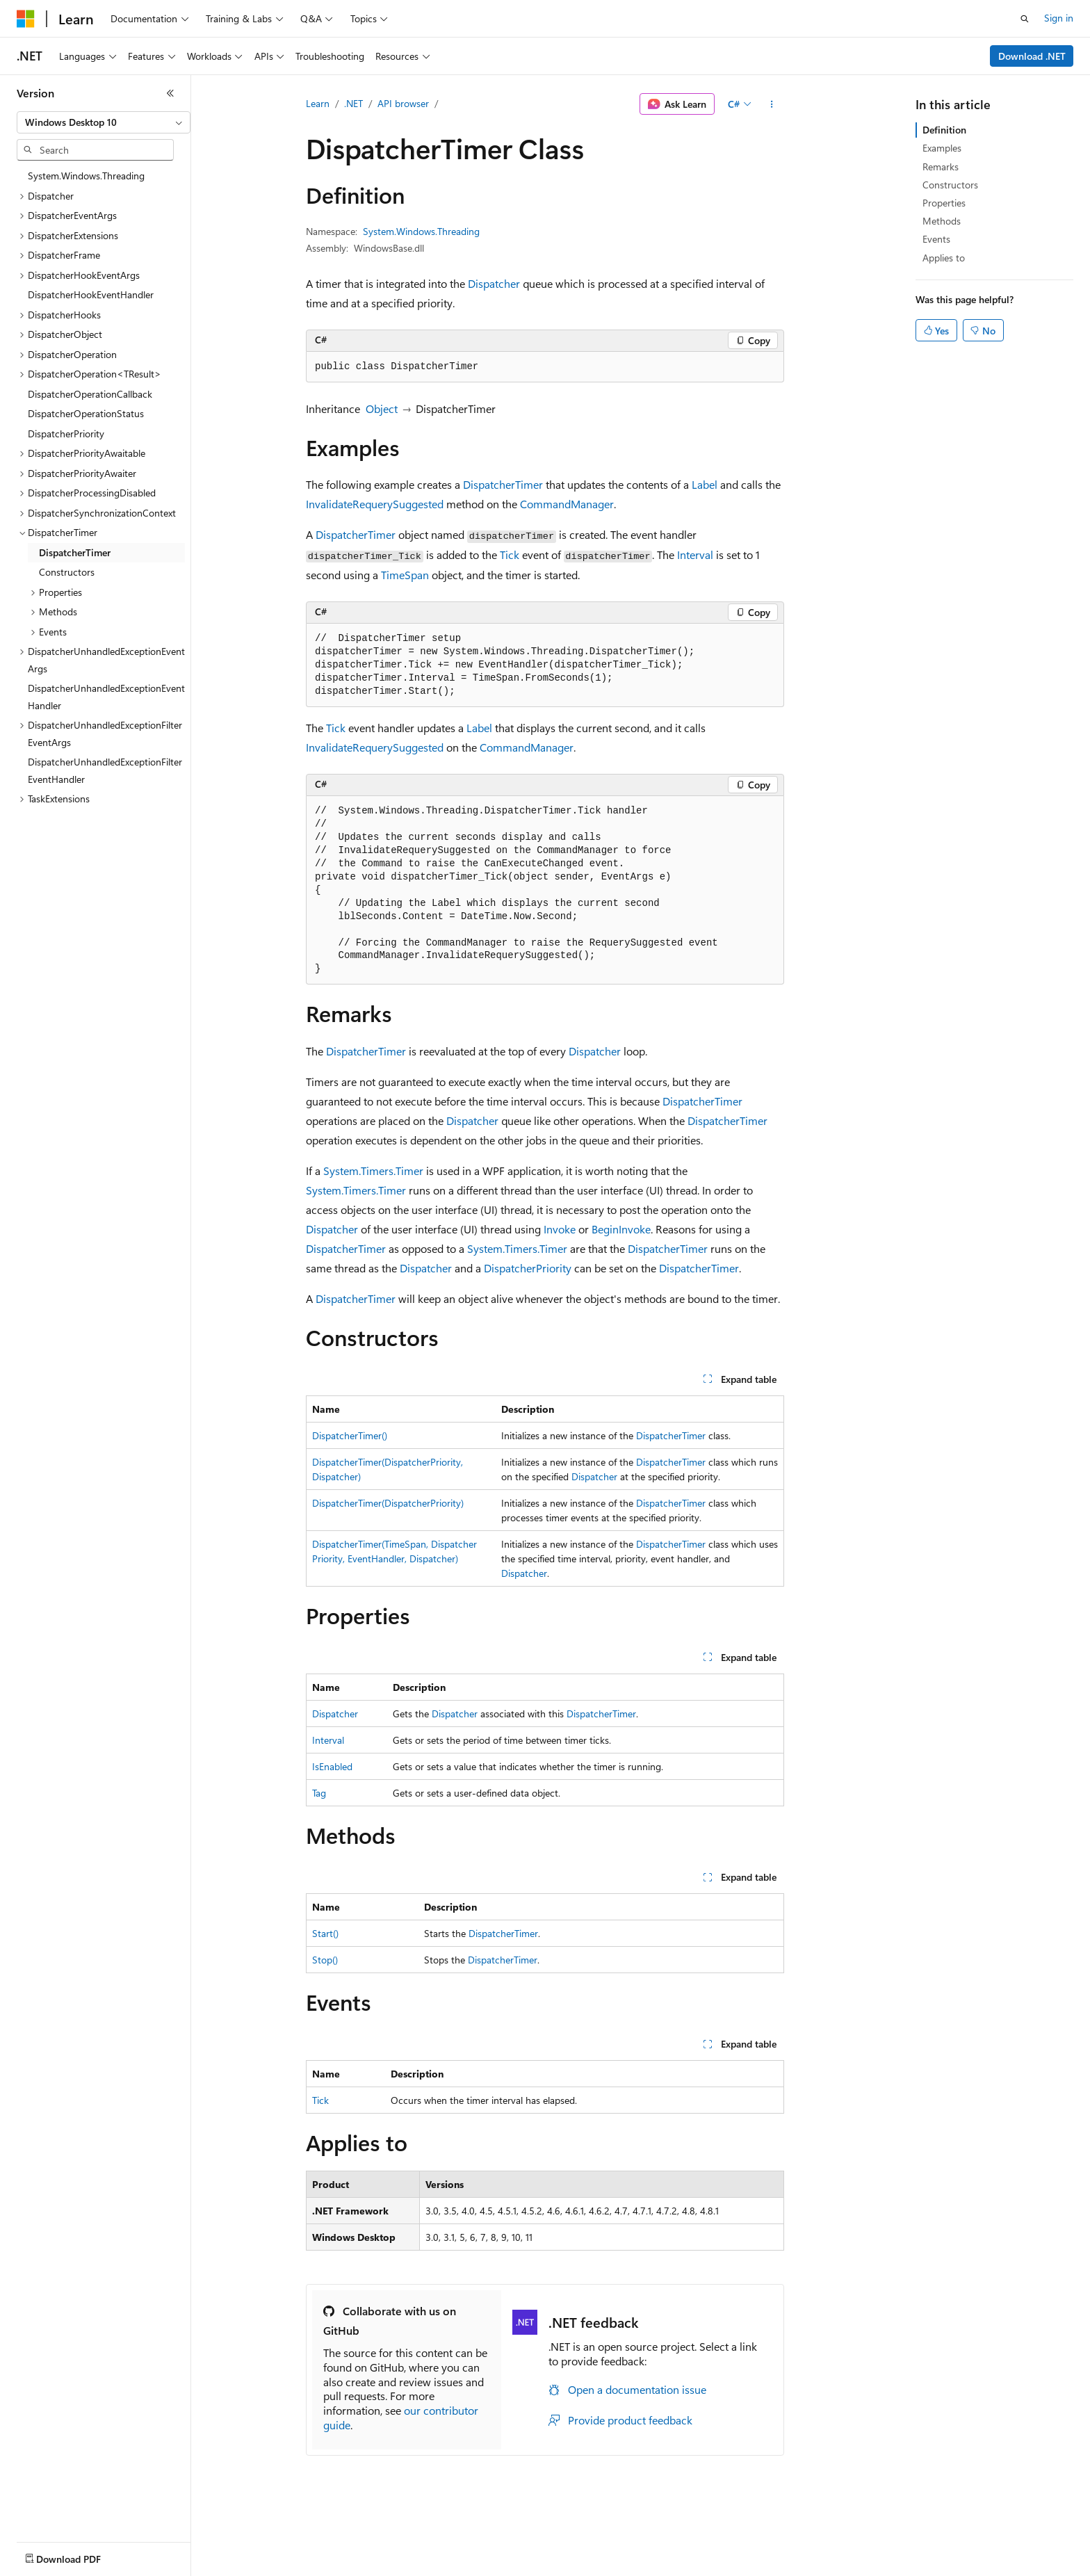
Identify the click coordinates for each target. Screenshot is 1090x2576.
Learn (318, 103)
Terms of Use (507, 2566)
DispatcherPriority (527, 1268)
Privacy (303, 2566)
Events (936, 238)
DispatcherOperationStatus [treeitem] (86, 413)
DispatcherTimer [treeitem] (75, 552)
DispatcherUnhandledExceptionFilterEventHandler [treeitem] (105, 770)
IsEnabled (332, 1766)
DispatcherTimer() (349, 1435)
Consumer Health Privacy (399, 2566)
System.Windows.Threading (421, 231)
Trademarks (576, 2566)
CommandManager (567, 503)
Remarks (940, 166)
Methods (941, 220)
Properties (944, 202)
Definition (944, 129)
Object (382, 408)
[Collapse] (170, 93)
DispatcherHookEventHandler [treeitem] (91, 294)
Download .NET (1032, 56)
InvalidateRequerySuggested (375, 503)
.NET (353, 103)
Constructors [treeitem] (67, 571)
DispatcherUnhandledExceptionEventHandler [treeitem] (106, 696)
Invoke (560, 1229)
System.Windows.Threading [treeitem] (86, 175)
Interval (695, 554)
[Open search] (1025, 18)
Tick (509, 554)
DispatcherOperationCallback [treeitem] (90, 393)
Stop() (325, 1959)
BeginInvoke (621, 1229)
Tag (319, 1792)
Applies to (943, 257)
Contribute (249, 2566)
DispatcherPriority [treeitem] (66, 433)
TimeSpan (405, 574)
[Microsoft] (26, 19)
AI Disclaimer (44, 2566)
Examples (941, 147)
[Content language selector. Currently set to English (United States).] (80, 2533)
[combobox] (103, 122)
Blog (189, 2566)
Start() (325, 1933)
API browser (403, 103)
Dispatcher (494, 283)
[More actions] (772, 104)
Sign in (1058, 17)
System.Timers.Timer (373, 1170)
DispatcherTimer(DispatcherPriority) (388, 1502)
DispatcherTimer (503, 484)
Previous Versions (126, 2566)
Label (704, 484)
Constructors (950, 184)
